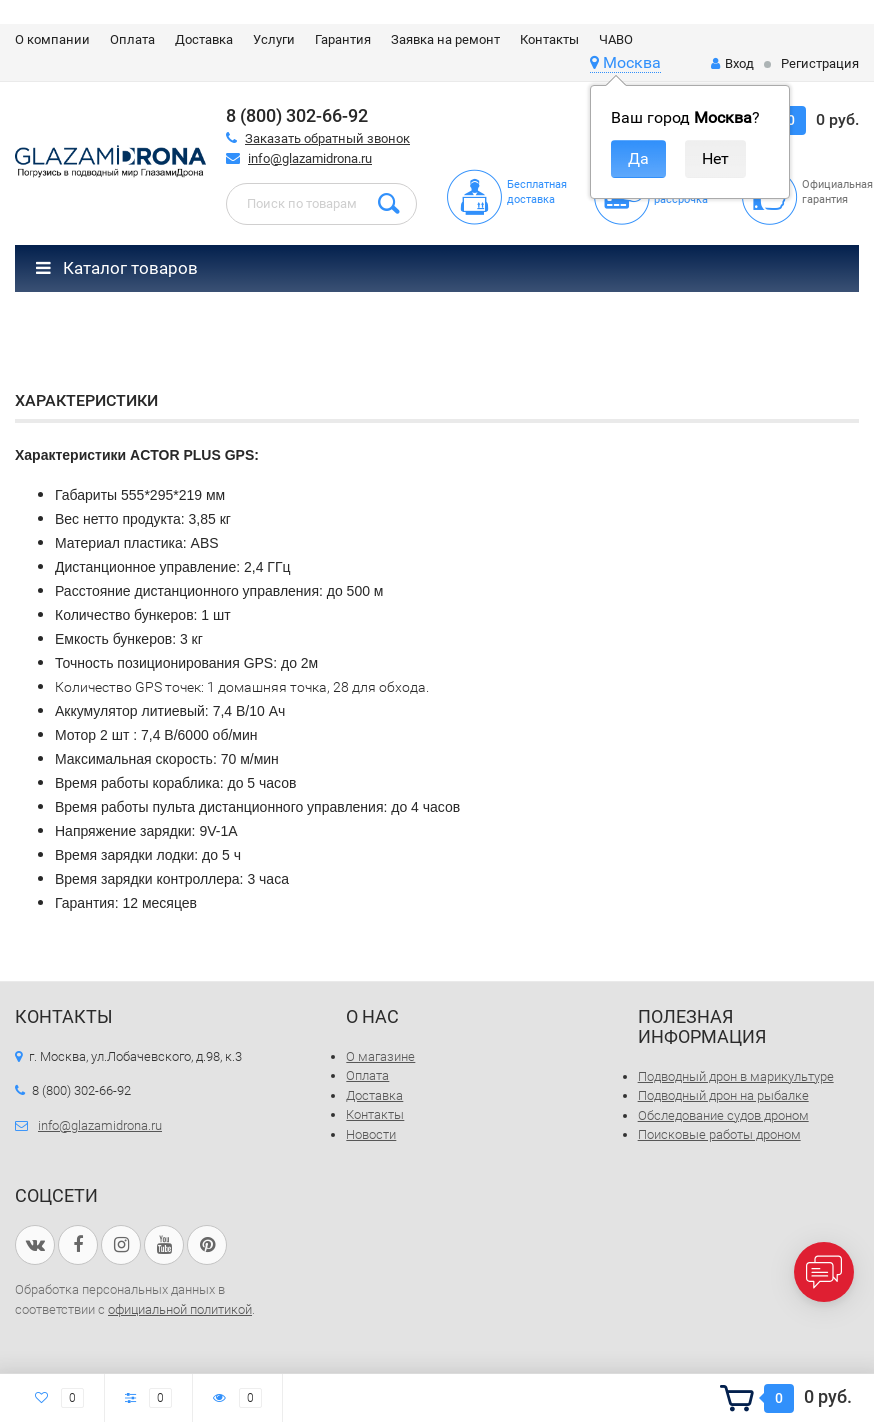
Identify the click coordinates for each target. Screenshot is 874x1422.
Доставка (204, 39)
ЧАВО (616, 39)
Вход (732, 63)
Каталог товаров (117, 268)
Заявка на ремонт (445, 39)
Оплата (132, 39)
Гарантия (343, 39)
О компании (52, 39)
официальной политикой (180, 1309)
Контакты (549, 39)
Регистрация (820, 63)
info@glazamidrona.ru (310, 158)
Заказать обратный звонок (327, 138)
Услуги (274, 39)
